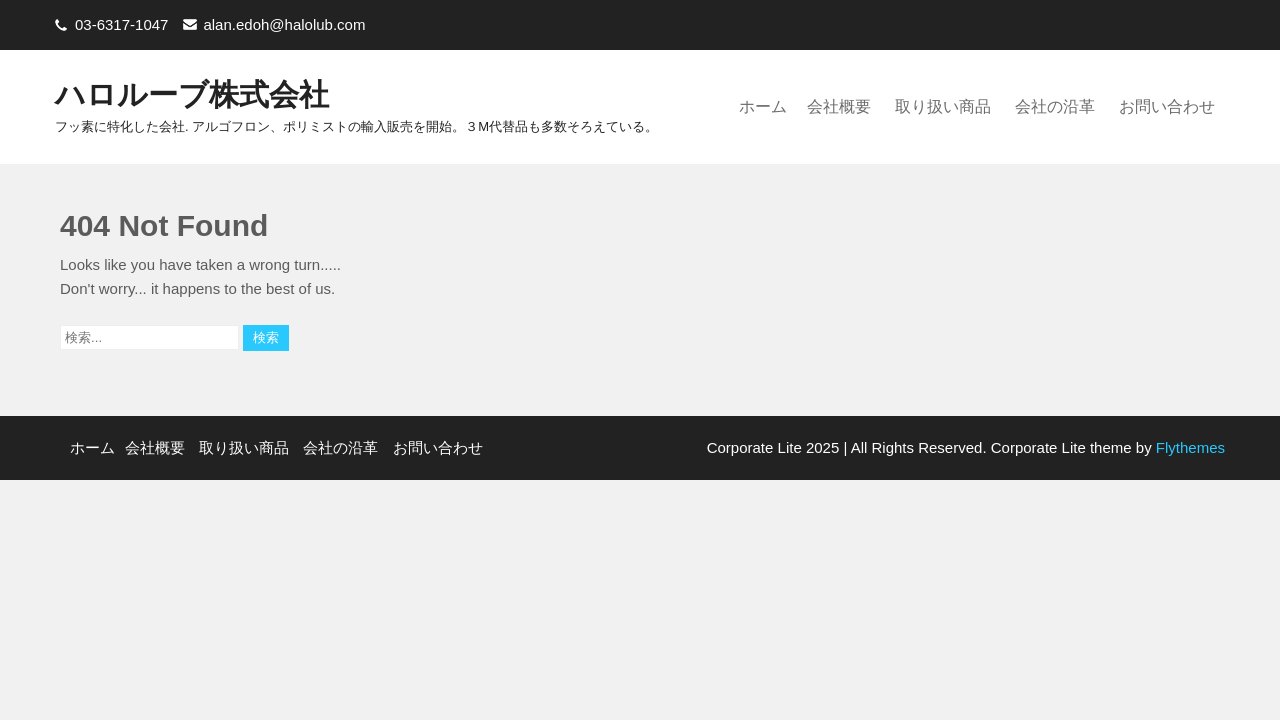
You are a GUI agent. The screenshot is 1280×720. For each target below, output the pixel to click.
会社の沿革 (1055, 106)
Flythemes (1188, 447)
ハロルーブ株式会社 (192, 94)
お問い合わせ (1167, 106)
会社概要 (839, 106)
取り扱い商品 (943, 106)
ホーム (763, 106)
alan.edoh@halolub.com (284, 24)
